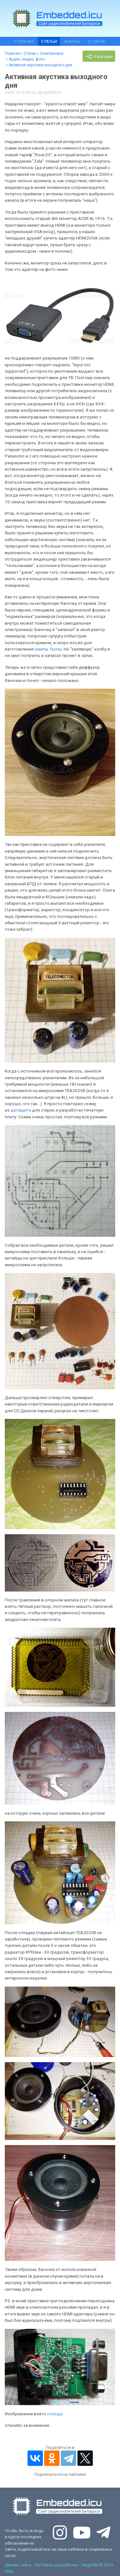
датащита (21, 1110)
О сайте (96, 41)
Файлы (72, 41)
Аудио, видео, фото (26, 59)
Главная (24, 41)
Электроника (51, 53)
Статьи (49, 41)
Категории (99, 56)
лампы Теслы (48, 649)
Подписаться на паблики (60, 2474)
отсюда (54, 2413)
